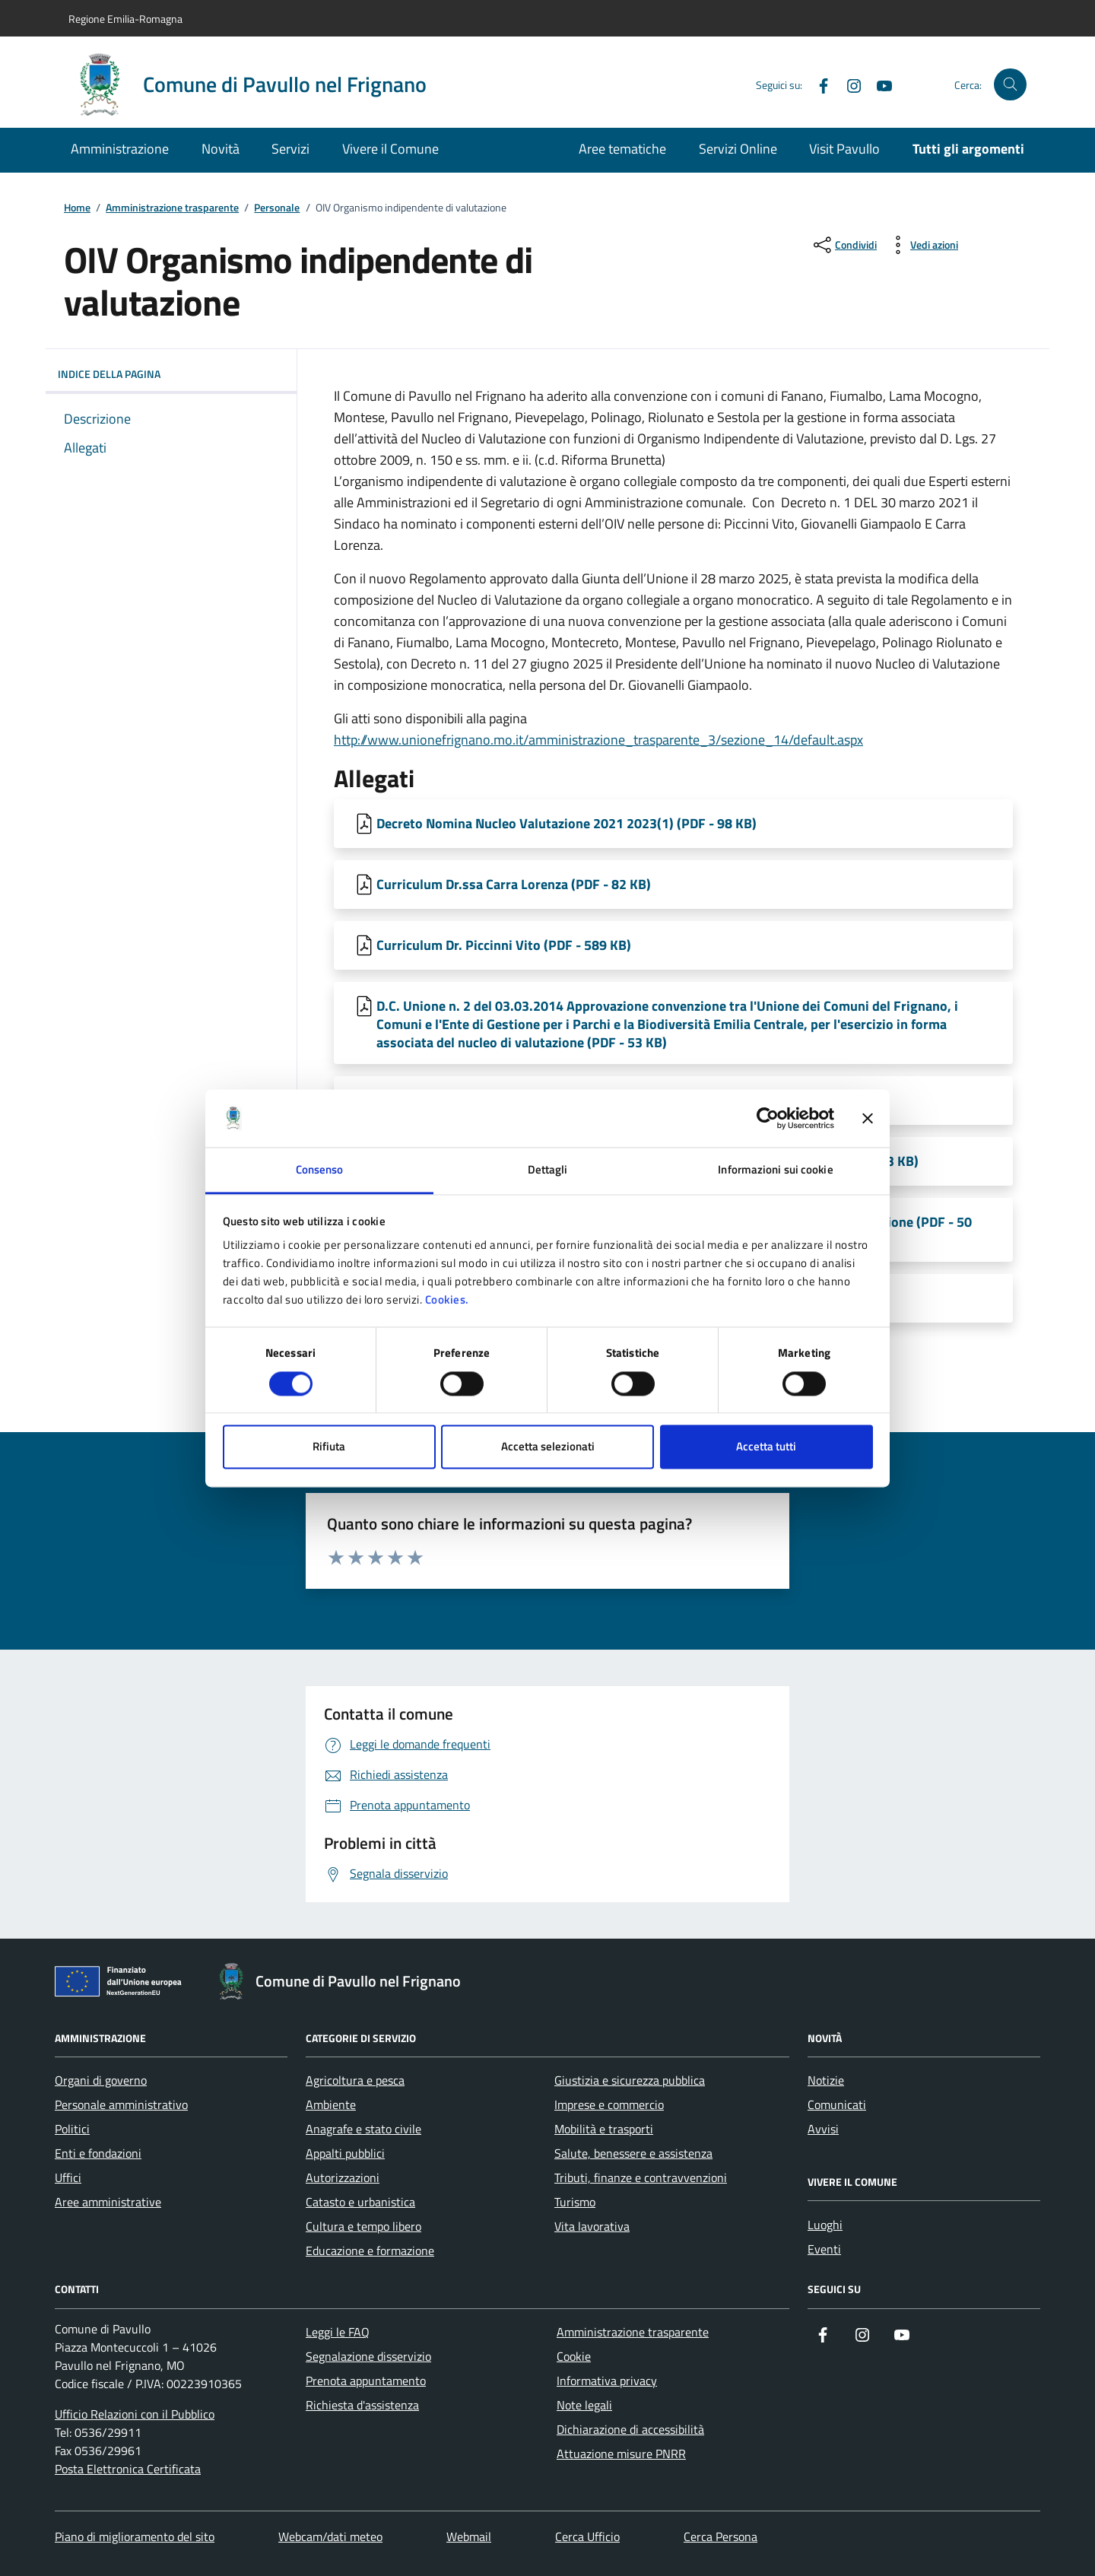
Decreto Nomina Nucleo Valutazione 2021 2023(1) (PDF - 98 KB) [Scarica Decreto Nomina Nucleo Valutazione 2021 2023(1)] (566, 823)
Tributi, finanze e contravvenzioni (640, 2177)
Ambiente (331, 2104)
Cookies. (447, 1300)
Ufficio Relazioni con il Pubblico (134, 2414)
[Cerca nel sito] (1010, 84)
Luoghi (825, 2224)
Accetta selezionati (548, 1447)
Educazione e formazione (370, 2250)
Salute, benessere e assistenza (633, 2153)
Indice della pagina (171, 374)
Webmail (468, 2536)
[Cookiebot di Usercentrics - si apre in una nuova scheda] (767, 1118)
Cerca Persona (720, 2536)
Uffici (68, 2177)
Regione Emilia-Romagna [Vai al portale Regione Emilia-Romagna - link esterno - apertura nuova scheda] (125, 19)
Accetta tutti (766, 1447)
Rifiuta (329, 1447)
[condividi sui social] (844, 245)
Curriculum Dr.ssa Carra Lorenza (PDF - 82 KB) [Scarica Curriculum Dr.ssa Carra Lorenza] (513, 884)
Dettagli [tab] (548, 1170)
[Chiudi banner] (867, 1118)
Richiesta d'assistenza (362, 2405)
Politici (72, 2129)
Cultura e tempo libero (363, 2226)
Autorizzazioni (342, 2177)
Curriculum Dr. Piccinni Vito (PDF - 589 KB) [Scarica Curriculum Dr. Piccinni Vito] (503, 945)
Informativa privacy (607, 2380)
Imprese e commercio (609, 2104)
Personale (277, 208)
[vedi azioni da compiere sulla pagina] (922, 245)
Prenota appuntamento (366, 2380)
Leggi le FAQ (338, 2332)
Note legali (584, 2405)
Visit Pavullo (844, 148)
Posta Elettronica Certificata (128, 2469)
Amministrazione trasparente (172, 208)
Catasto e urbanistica (360, 2202)
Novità (221, 148)
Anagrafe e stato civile (363, 2129)
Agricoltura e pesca (355, 2080)
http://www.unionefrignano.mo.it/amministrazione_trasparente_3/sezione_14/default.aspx (598, 739)
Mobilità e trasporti (603, 2129)
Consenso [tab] (320, 1170)
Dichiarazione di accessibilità (630, 2429)
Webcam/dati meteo (330, 2536)
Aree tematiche (622, 148)
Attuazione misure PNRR (621, 2453)
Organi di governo (101, 2080)
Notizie (826, 2080)
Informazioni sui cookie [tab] (775, 1170)
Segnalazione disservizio (368, 2356)
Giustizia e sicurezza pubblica (629, 2080)
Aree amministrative (108, 2202)
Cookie (574, 2356)
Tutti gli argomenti (968, 148)
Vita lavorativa (592, 2226)
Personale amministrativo (121, 2104)
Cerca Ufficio (587, 2536)
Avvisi (823, 2129)
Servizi (290, 148)
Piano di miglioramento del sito (134, 2536)
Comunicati (837, 2104)
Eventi (824, 2249)
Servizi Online (738, 148)
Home (77, 208)
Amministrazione (120, 148)
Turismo (574, 2202)
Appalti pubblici (345, 2153)
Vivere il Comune (390, 148)
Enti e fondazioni (98, 2153)
